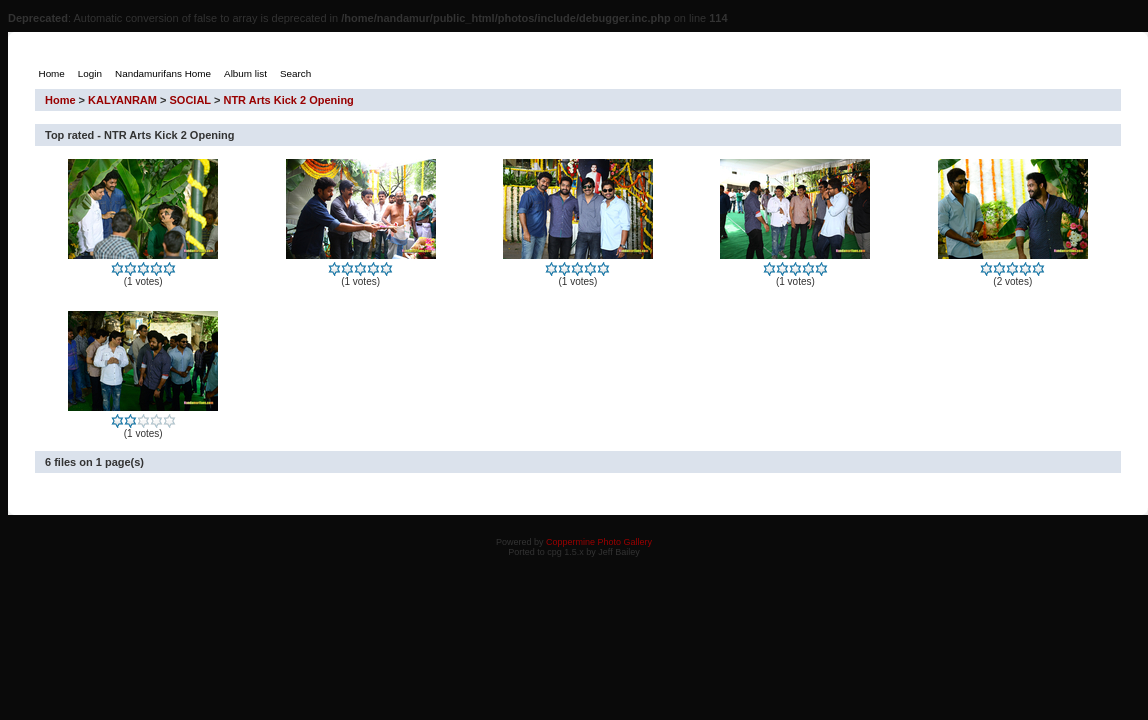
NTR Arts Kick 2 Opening (288, 100)
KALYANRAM (122, 100)
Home (60, 100)
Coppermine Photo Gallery (599, 542)
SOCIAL (190, 100)
